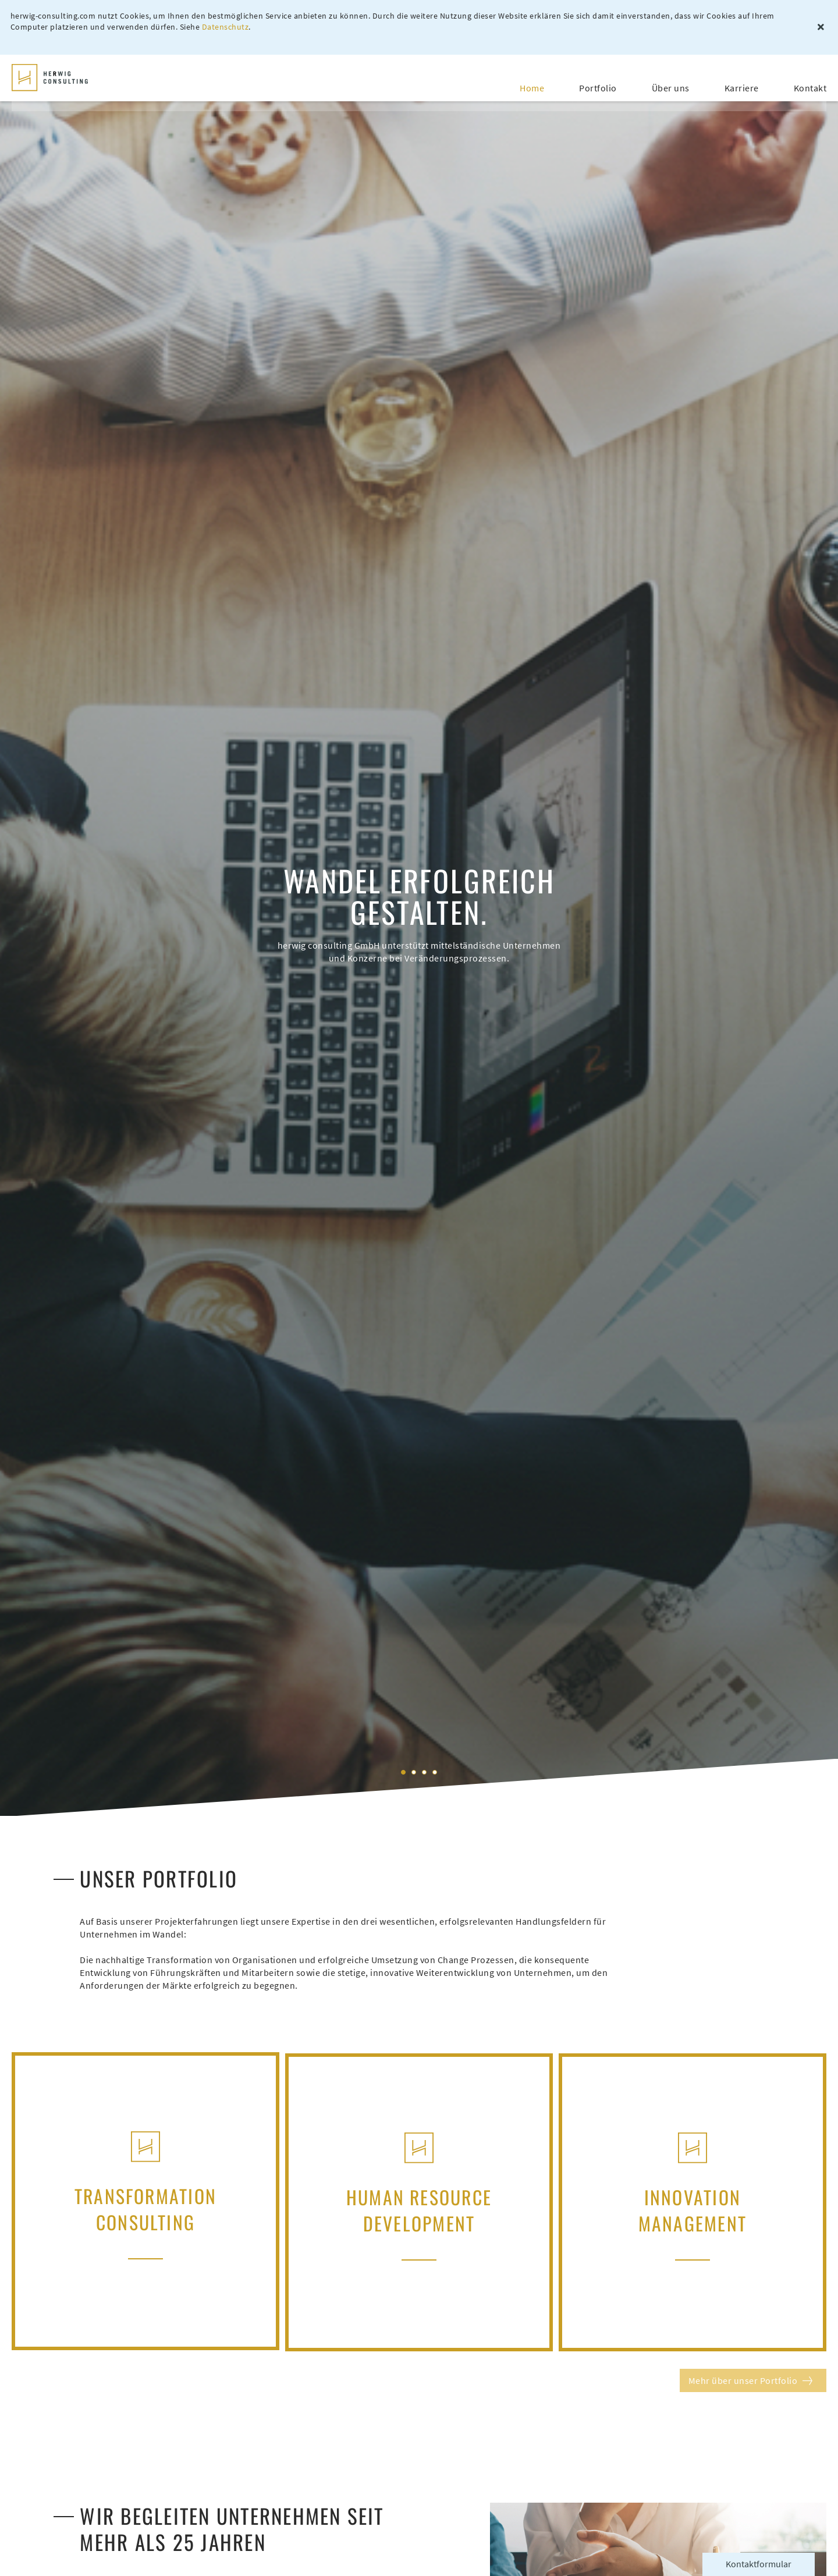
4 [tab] (434, 1772)
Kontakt (810, 80)
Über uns (671, 80)
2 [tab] (413, 1772)
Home (532, 80)
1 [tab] (403, 1772)
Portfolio (598, 80)
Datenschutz (226, 28)
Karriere (742, 80)
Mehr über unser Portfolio (743, 2379)
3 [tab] (424, 1772)
